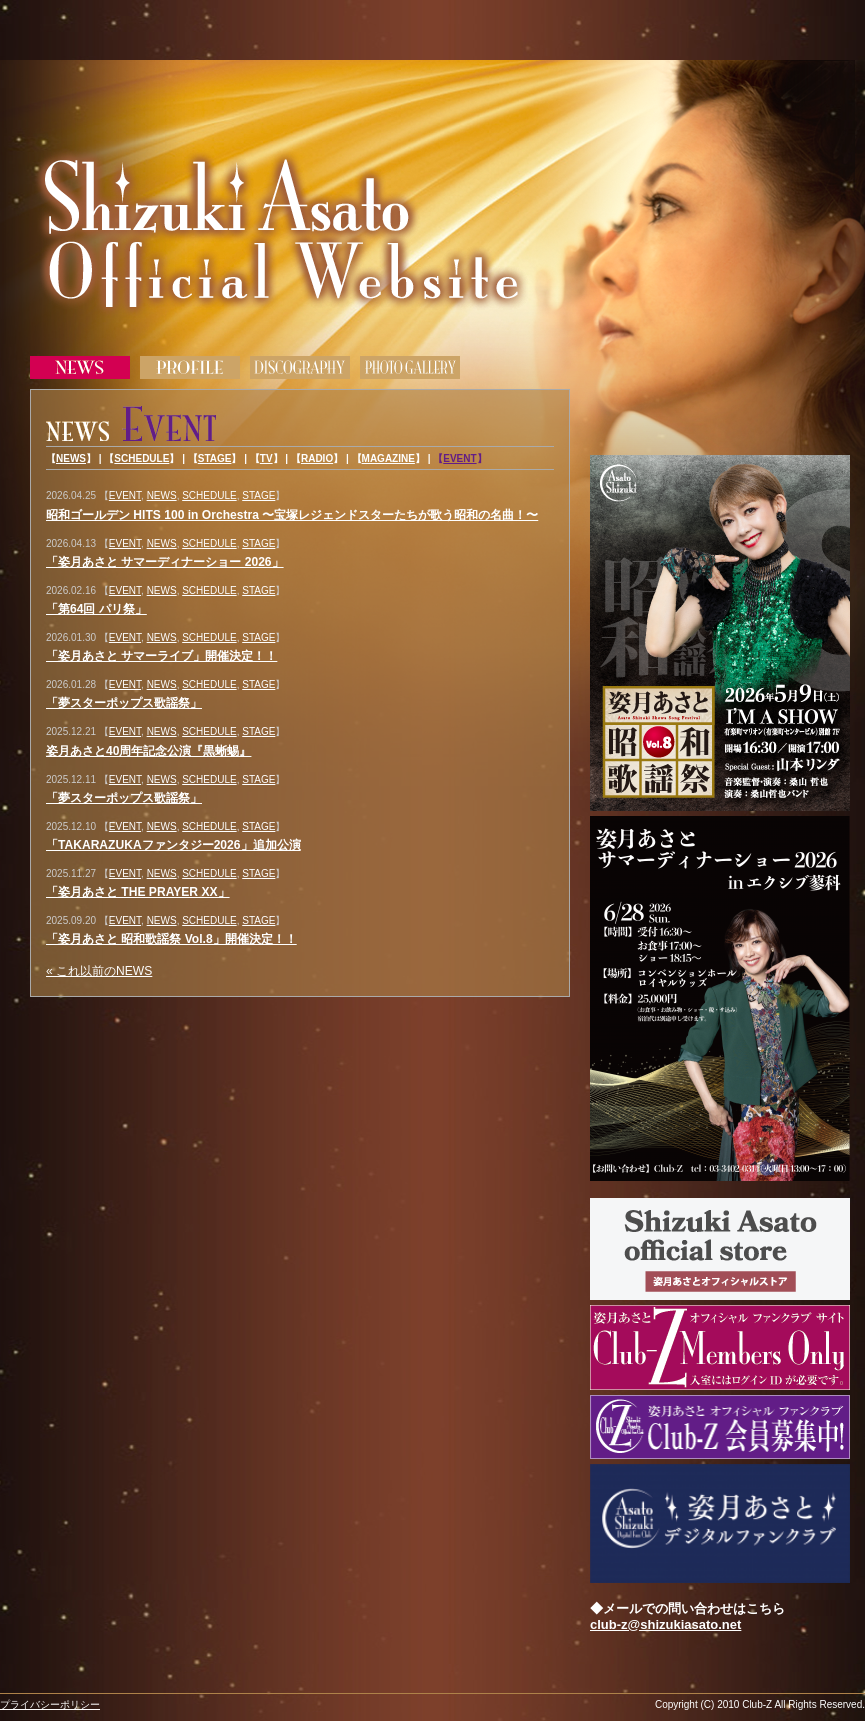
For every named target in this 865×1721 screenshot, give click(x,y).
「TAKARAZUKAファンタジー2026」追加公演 (173, 845)
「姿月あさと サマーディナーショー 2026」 (165, 562)
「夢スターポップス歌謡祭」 (124, 703)
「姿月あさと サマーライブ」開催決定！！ (161, 656)
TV (266, 458)
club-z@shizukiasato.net (665, 1624)
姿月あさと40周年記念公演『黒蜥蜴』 (148, 751)
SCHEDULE (141, 458)
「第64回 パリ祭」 (96, 609)
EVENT (459, 458)
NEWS (71, 458)
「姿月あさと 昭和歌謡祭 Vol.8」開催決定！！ (171, 939)
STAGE (215, 458)
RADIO (317, 458)
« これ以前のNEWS (99, 971)
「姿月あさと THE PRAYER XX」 (138, 892)
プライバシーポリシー (50, 1704)
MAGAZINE (388, 458)
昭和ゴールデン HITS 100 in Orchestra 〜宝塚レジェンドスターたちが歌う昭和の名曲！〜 (292, 515)
